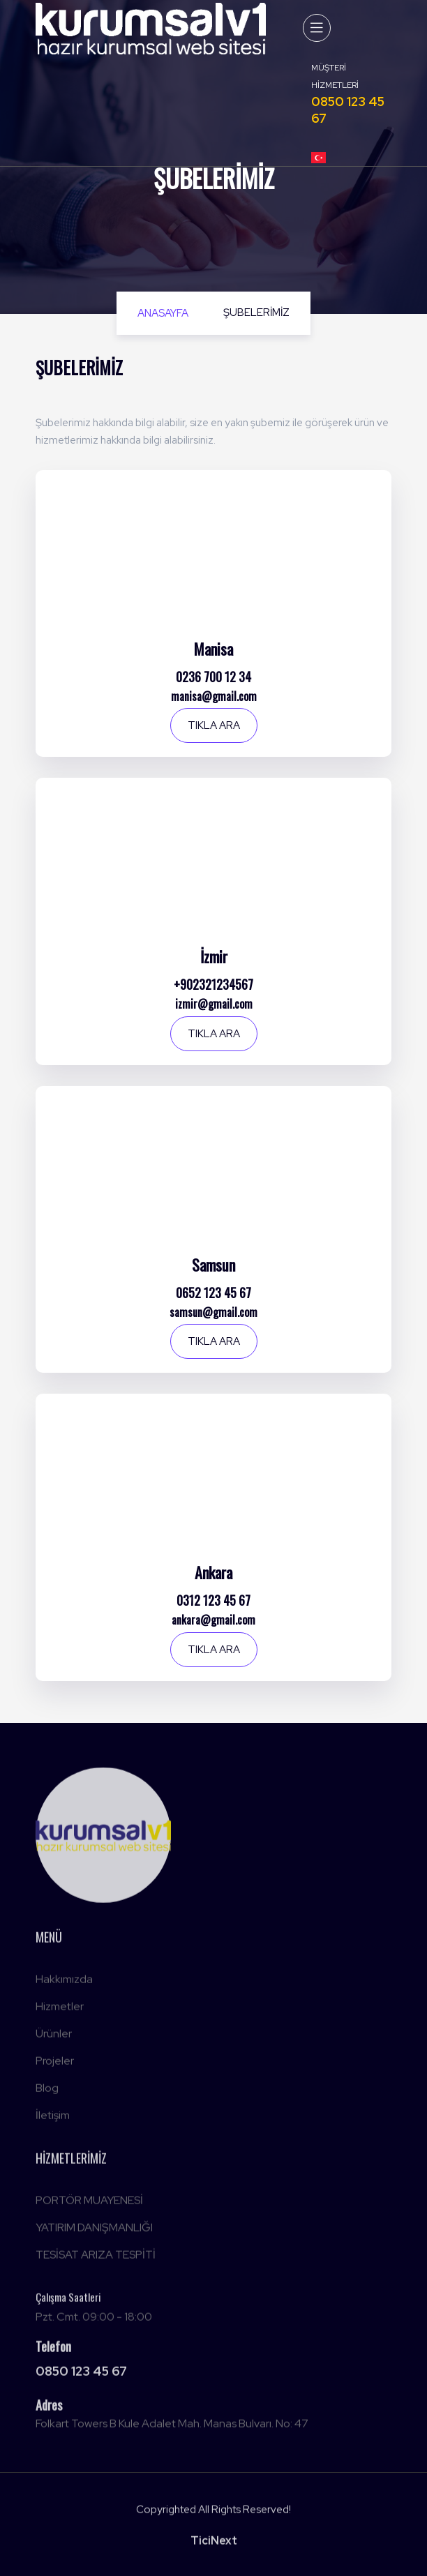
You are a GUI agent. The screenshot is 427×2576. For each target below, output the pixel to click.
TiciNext (213, 2545)
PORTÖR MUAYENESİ (89, 2204)
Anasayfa (162, 313)
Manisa (213, 649)
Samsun (213, 1264)
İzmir (213, 956)
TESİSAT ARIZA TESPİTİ (96, 2258)
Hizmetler (60, 2010)
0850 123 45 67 (81, 2375)
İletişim (53, 2118)
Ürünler (54, 2037)
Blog (47, 2091)
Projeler (55, 2064)
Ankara (213, 1572)
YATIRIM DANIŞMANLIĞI (94, 2231)
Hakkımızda (64, 1982)
